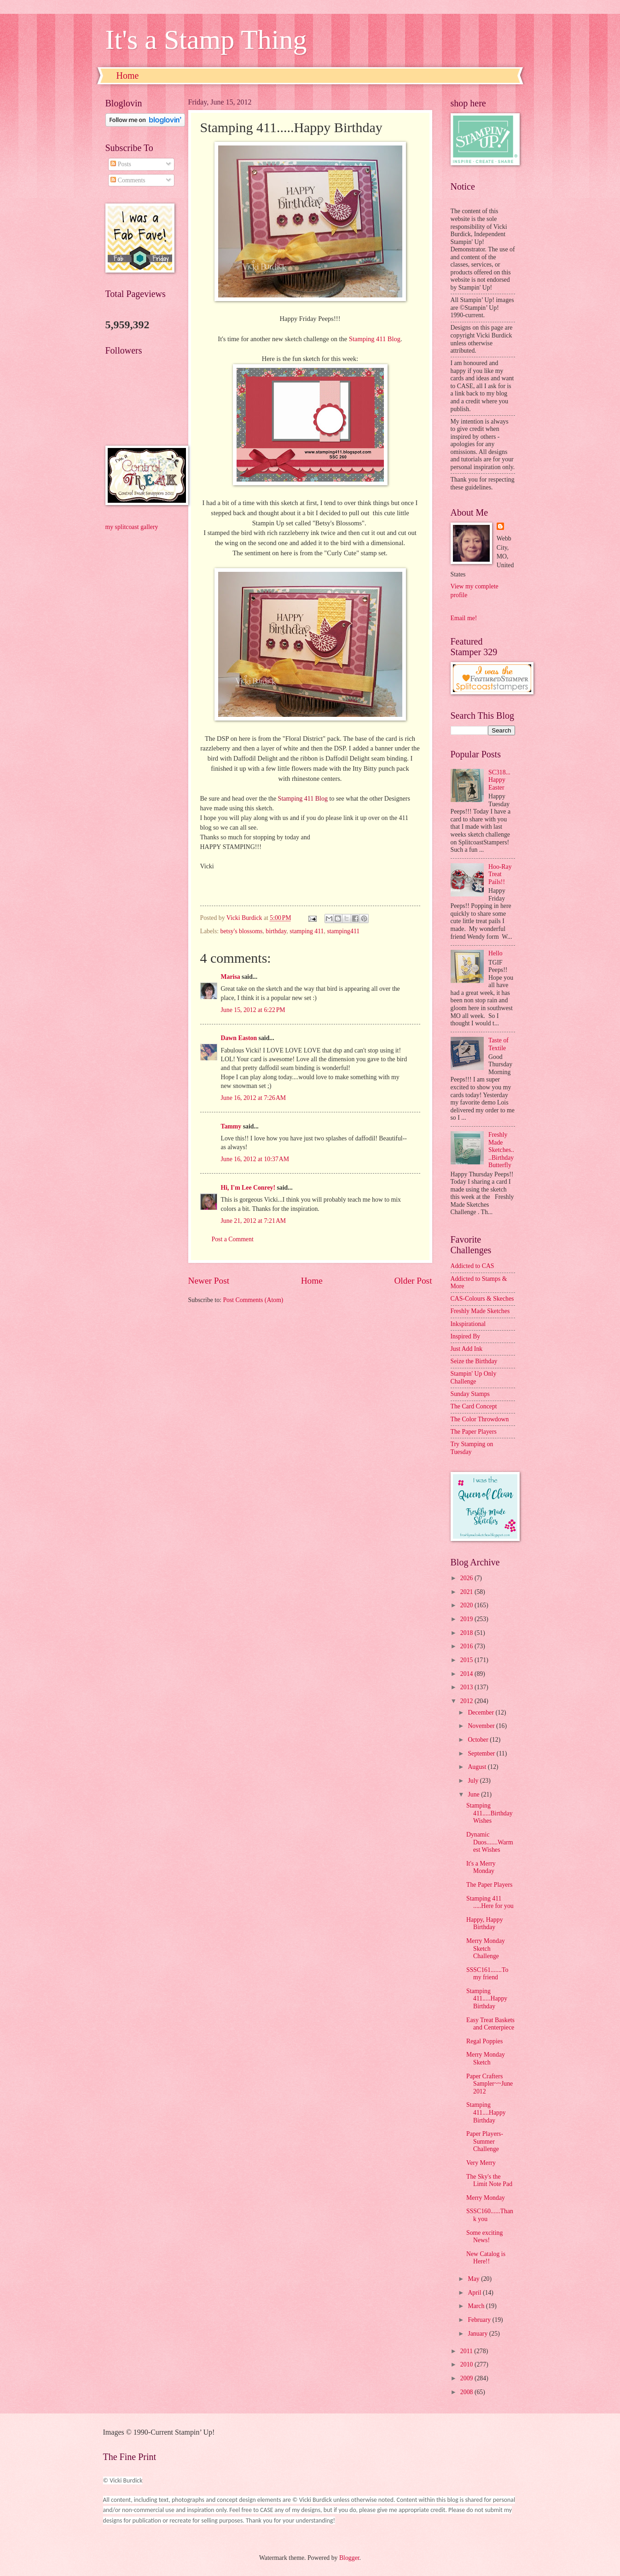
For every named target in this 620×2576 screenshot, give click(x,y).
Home (127, 75)
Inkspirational (468, 1323)
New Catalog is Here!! (485, 2257)
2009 (467, 2378)
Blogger (349, 2557)
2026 (467, 1578)
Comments (127, 180)
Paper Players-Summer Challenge (484, 2141)
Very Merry (481, 2162)
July (474, 1780)
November (482, 1725)
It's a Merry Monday (481, 1867)
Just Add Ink (467, 1348)
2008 (467, 2392)
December (481, 1712)
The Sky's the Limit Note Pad (489, 2180)
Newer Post (209, 1280)
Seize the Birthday (474, 1361)
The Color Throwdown (480, 1419)
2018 (467, 1632)
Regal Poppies (484, 2041)
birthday (276, 931)
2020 (467, 1605)
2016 (467, 1646)
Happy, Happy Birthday (484, 1923)
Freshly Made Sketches (480, 1311)
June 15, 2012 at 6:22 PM (253, 1009)
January (478, 2333)
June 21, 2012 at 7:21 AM (253, 1220)
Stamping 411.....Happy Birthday (486, 1999)
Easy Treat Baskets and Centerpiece (490, 2024)
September (482, 1753)
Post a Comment (233, 1239)
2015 (467, 1660)
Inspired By (466, 1336)
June (474, 1794)
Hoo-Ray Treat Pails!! (500, 874)
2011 (467, 2351)
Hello (495, 953)
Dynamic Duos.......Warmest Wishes (489, 1842)
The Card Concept (474, 1406)
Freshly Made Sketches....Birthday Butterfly (501, 1150)
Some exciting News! (484, 2236)
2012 (467, 1701)
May (474, 2278)
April (475, 2292)
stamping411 (343, 931)
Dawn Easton (239, 1038)
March (477, 2306)
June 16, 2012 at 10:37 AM (255, 1159)
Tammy (231, 1126)
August (477, 1766)
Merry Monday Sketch (485, 2058)
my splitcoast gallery (131, 526)
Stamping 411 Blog (374, 339)
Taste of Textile (498, 1044)
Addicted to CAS (472, 1265)
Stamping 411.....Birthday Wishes (489, 1813)
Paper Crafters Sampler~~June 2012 (489, 2084)
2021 (467, 1591)
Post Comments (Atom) (253, 1300)
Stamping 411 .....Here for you (490, 1902)
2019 (467, 1619)
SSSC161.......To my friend (487, 1973)
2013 (467, 1687)
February (480, 2319)
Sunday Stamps (470, 1393)
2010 (467, 2364)
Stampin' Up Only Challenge (474, 1377)
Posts (120, 164)
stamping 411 (307, 931)
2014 (467, 1673)
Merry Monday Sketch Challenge (485, 1948)
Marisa (230, 976)
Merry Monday (485, 2197)
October (479, 1739)
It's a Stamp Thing (206, 39)
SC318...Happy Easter (499, 780)
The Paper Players (474, 1431)
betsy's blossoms (241, 931)
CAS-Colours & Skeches (482, 1298)
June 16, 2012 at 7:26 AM (253, 1097)
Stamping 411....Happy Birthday (486, 2112)
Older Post (413, 1280)
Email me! (464, 618)
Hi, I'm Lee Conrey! (248, 1187)
